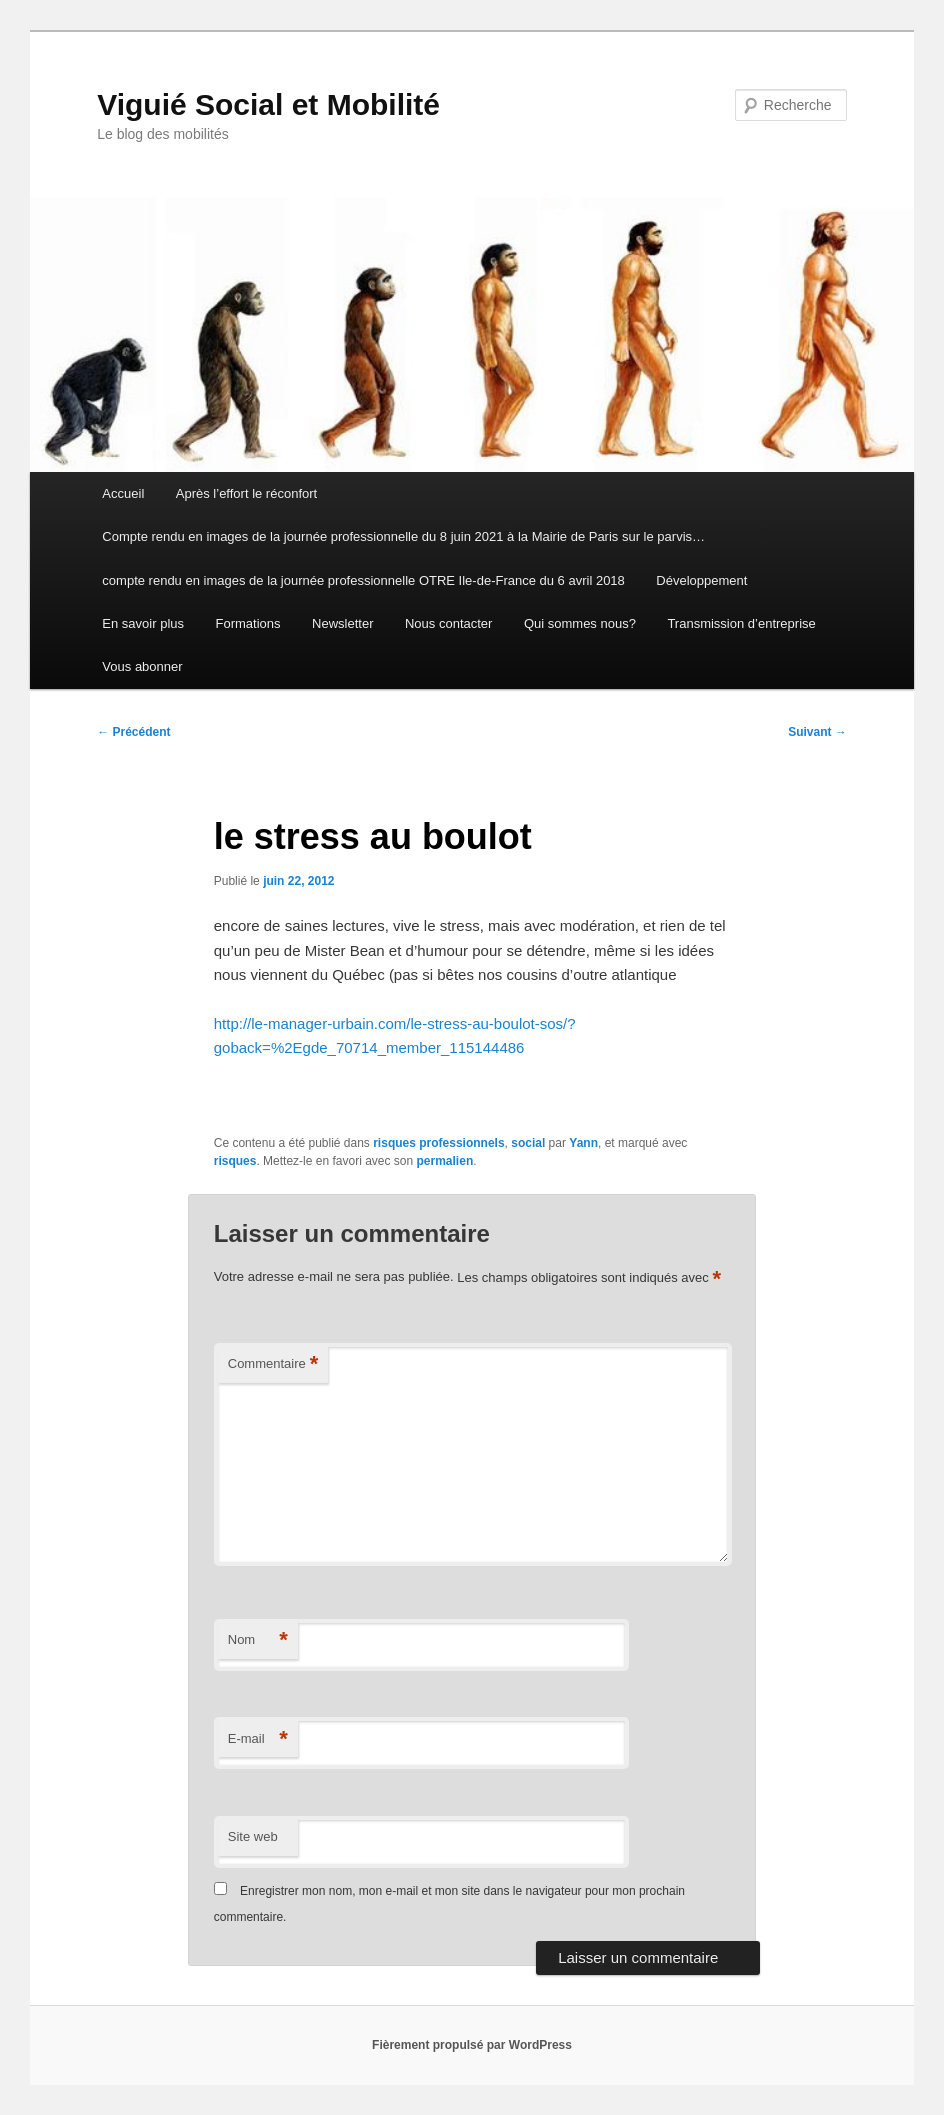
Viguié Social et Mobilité (268, 104)
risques (235, 1161)
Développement (701, 580)
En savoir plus (143, 623)
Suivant (817, 732)
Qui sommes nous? (580, 623)
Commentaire (273, 1364)
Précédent (133, 732)
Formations (248, 623)
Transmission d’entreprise (741, 623)
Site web (253, 1836)
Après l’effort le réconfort (246, 493)
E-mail (258, 1739)
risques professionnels (438, 1143)
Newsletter (342, 623)
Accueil (123, 493)
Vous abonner (142, 666)
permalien (445, 1161)
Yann (583, 1143)
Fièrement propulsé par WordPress (472, 2045)
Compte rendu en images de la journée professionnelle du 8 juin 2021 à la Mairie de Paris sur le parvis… (403, 536)
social (528, 1143)
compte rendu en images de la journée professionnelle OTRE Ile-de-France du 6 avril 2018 (363, 580)
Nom (258, 1640)
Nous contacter (448, 623)
